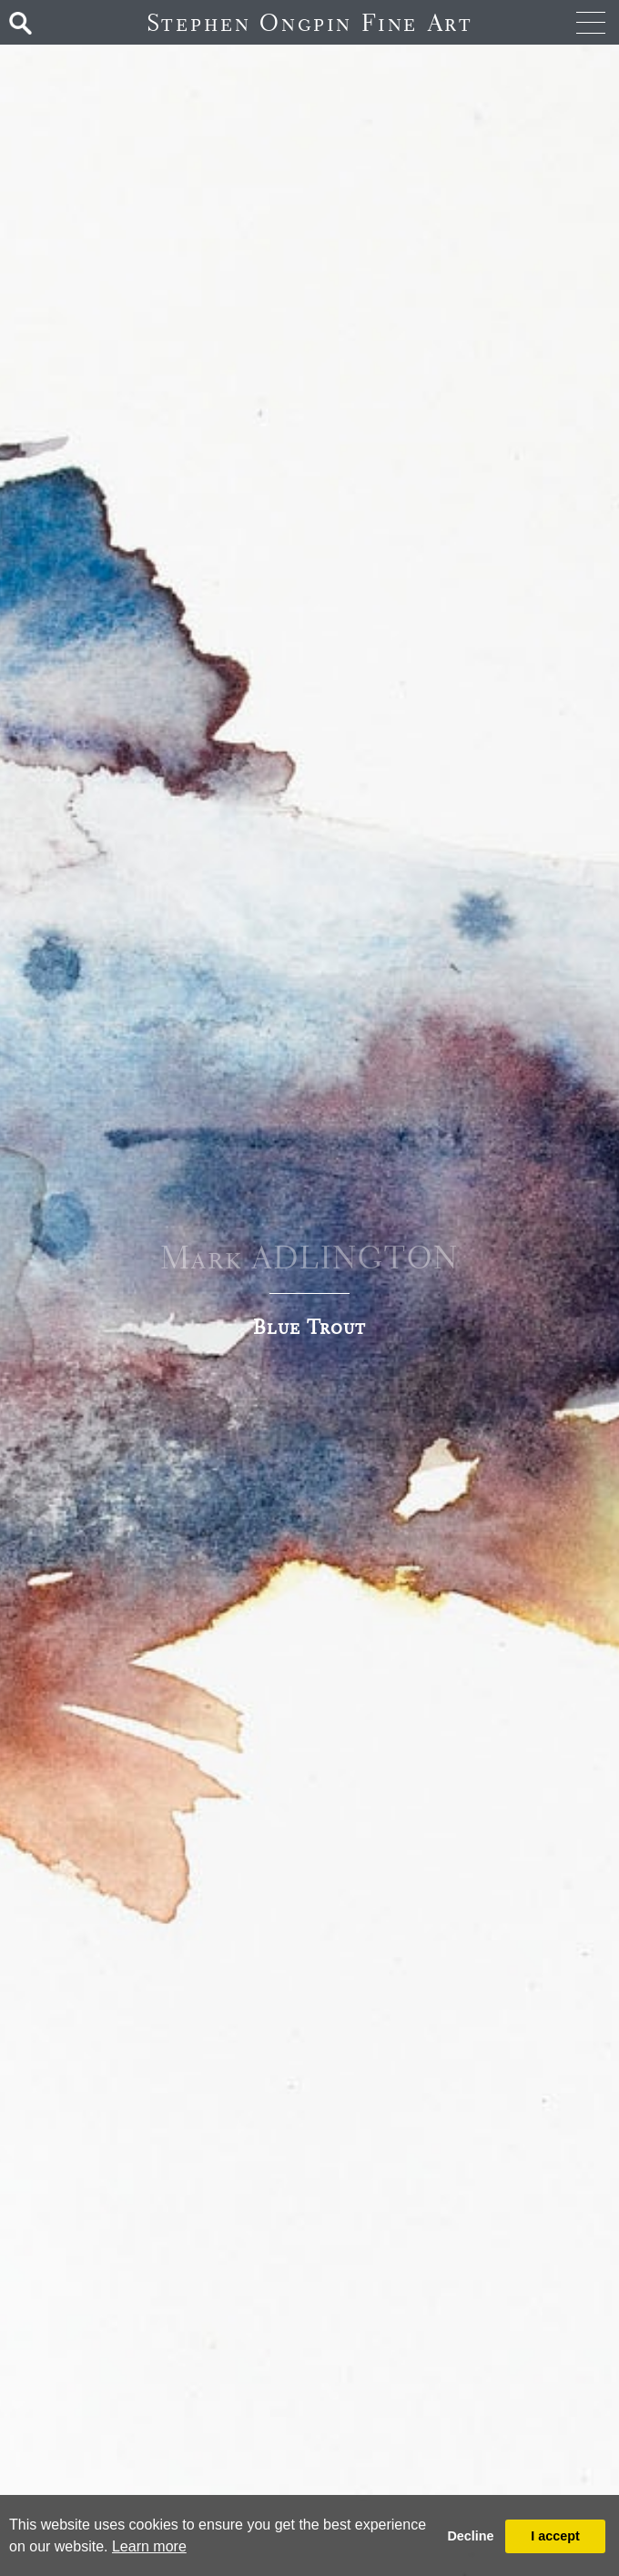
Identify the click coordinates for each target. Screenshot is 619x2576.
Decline (470, 2536)
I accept (555, 2536)
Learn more (149, 2546)
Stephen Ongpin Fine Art (310, 22)
